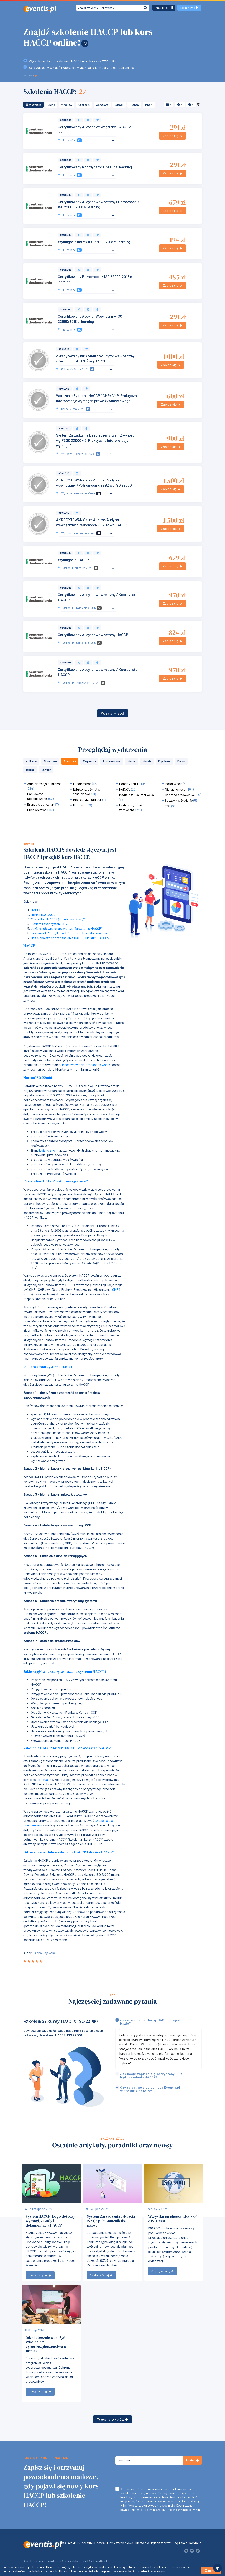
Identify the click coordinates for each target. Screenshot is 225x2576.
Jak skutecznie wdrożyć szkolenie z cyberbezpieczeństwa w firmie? (46, 2339)
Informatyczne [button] (111, 756)
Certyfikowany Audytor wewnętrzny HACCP (93, 634)
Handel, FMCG (129, 779)
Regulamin (180, 2538)
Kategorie (164, 7)
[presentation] (143, 2471)
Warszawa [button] (102, 104)
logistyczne (47, 1145)
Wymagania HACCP (73, 559)
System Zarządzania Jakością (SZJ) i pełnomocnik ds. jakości (111, 2216)
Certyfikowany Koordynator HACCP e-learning (95, 167)
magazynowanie (73, 1060)
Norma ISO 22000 (43, 909)
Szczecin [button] (84, 104)
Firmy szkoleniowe (120, 2538)
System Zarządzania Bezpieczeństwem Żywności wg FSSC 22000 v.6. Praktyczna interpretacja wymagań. (95, 440)
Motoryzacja (174, 779)
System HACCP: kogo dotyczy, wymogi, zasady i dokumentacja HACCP (51, 2216)
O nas (62, 2538)
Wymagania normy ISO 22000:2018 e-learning (94, 241)
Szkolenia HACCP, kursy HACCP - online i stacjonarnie (69, 928)
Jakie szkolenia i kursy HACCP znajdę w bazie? (152, 2016)
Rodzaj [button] (30, 764)
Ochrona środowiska (180, 790)
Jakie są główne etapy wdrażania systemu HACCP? (67, 923)
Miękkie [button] (146, 756)
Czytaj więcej (40, 2270)
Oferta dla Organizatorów (153, 2538)
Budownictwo (37, 805)
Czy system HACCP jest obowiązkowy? (58, 914)
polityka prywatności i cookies (130, 2568)
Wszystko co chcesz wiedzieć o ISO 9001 (172, 2214)
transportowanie (98, 1060)
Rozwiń (30, 75)
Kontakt (195, 2538)
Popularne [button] (164, 756)
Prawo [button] (181, 756)
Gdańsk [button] (119, 104)
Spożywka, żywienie (179, 795)
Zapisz (192, 2455)
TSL (168, 801)
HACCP (36, 905)
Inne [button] (148, 104)
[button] (168, 104)
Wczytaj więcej (112, 708)
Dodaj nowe (189, 7)
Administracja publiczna (44, 779)
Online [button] (51, 104)
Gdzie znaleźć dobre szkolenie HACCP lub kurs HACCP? (70, 933)
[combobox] (88, 140)
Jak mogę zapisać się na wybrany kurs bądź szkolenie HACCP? (151, 2070)
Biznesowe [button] (50, 756)
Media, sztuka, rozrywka (136, 790)
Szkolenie (65, 120)
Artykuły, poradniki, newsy (86, 2538)
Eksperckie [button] (89, 756)
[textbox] (87, 140)
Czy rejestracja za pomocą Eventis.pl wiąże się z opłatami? (150, 2084)
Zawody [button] (46, 764)
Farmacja (80, 800)
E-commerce (82, 779)
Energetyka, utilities (87, 794)
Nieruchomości (176, 784)
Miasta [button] (131, 756)
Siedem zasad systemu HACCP (52, 919)
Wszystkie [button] (33, 104)
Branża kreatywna (40, 799)
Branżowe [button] (70, 756)
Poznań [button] (134, 104)
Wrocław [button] (66, 104)
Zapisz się (172, 136)
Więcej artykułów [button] (112, 2414)
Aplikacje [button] (31, 756)
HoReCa (125, 784)
